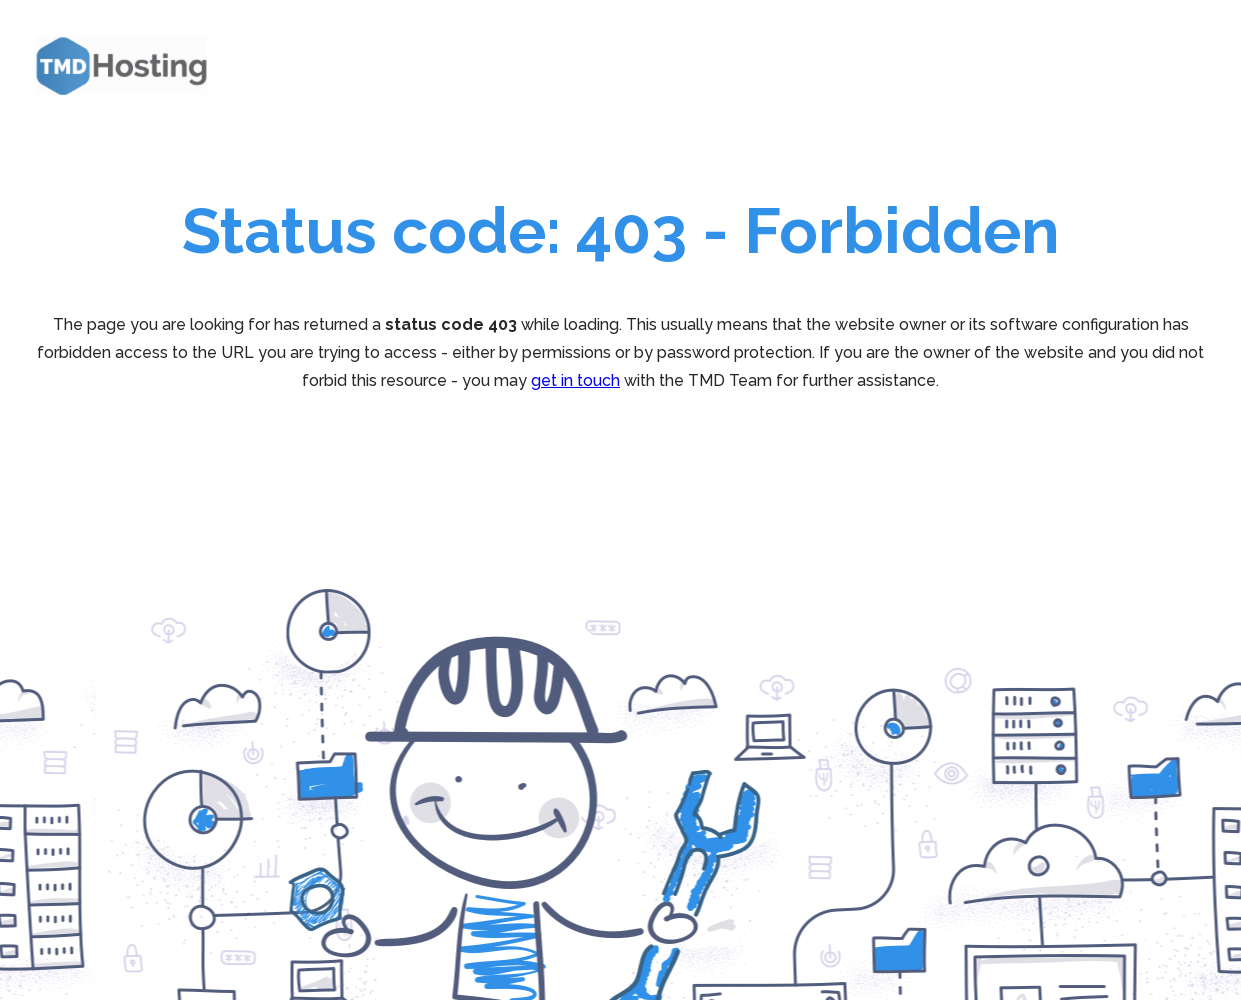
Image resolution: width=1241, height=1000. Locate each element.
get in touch (575, 380)
